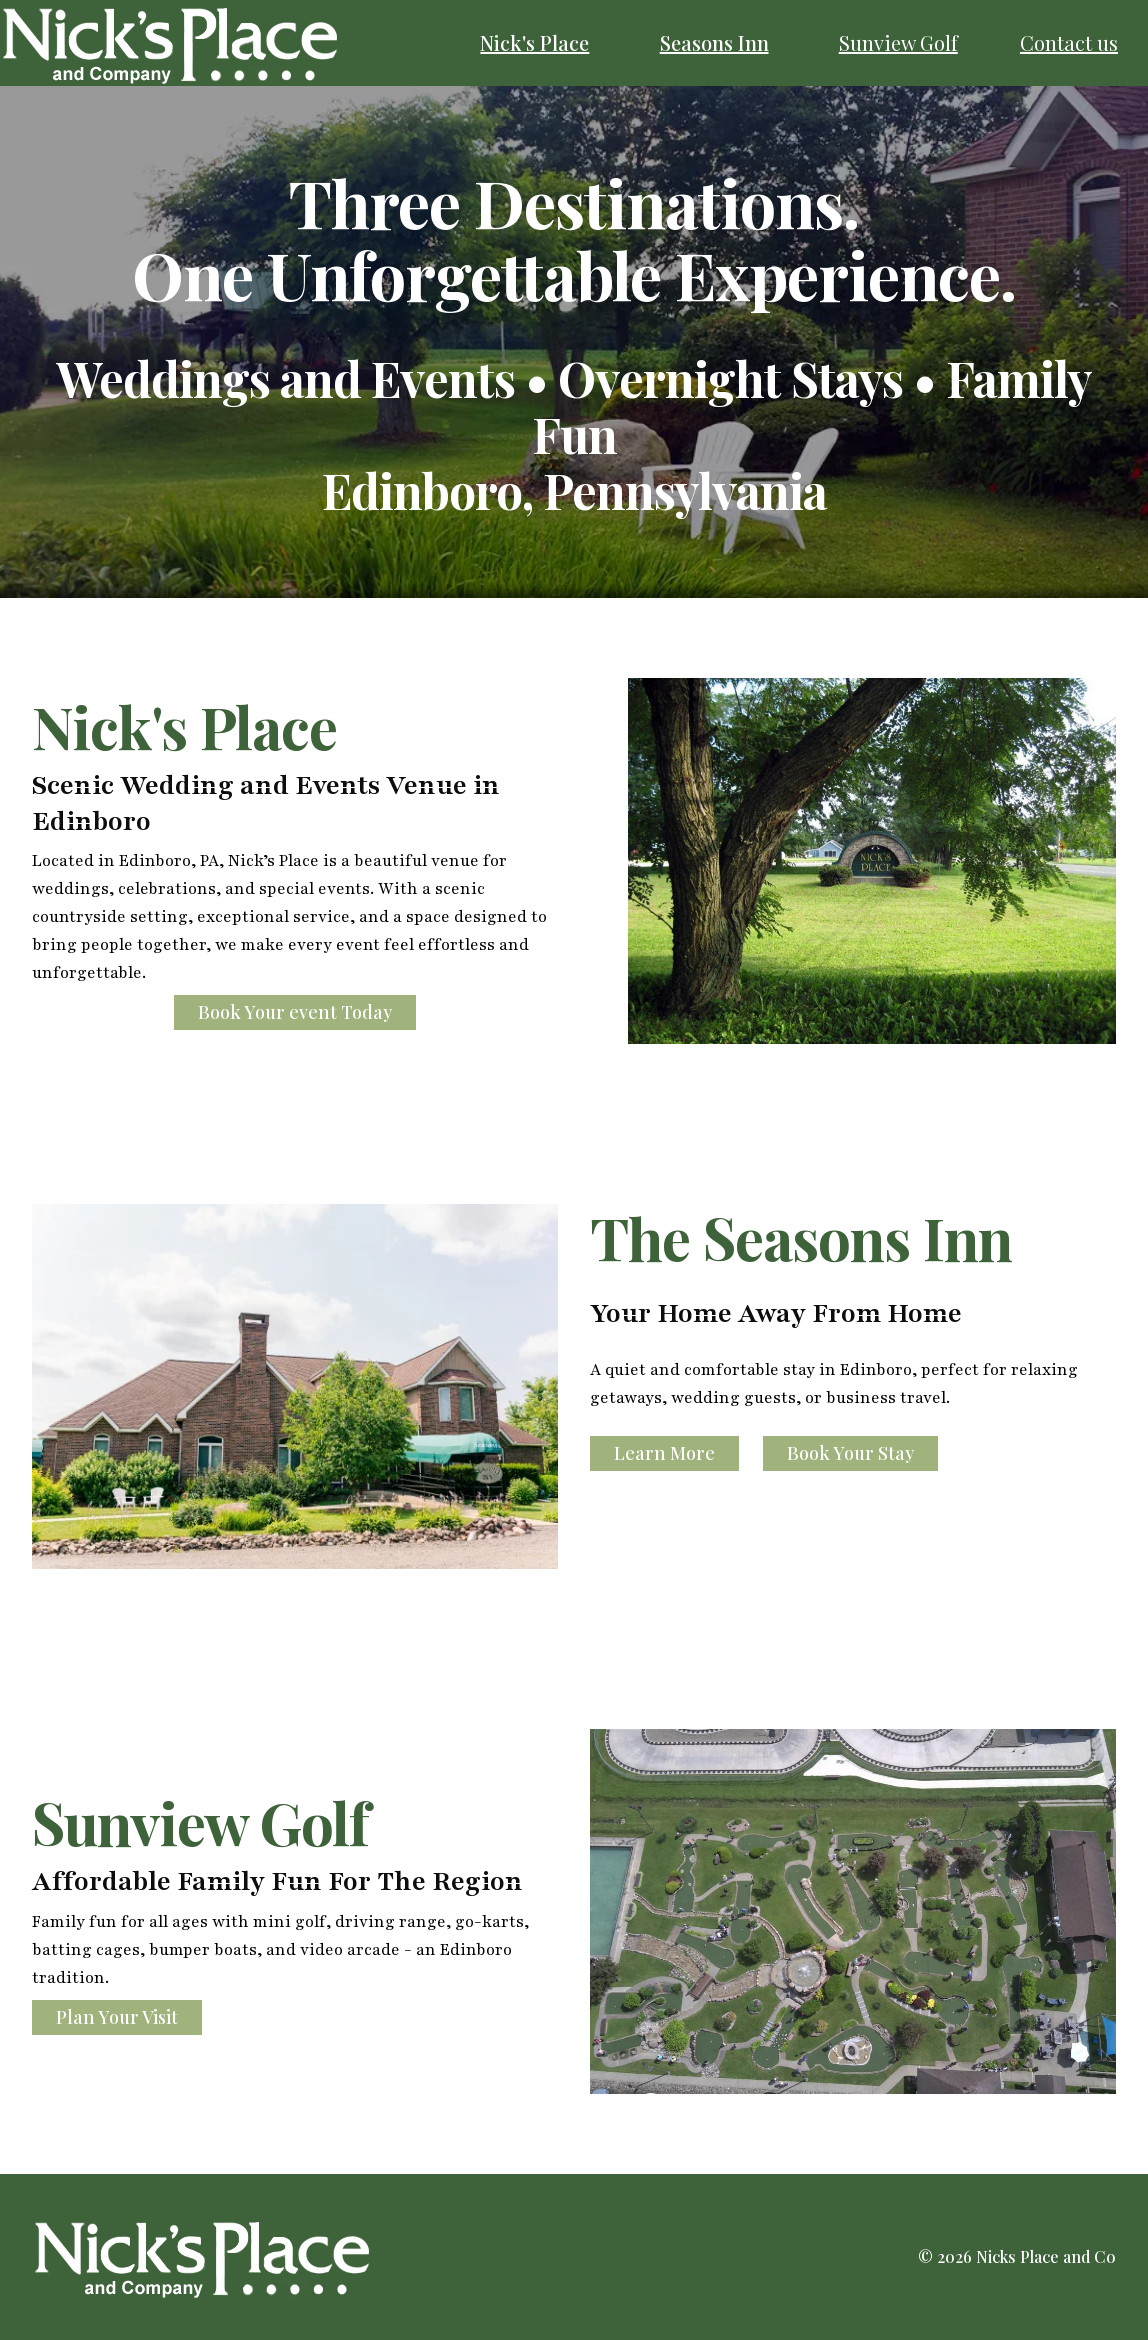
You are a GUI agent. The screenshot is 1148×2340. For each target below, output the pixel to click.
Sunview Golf (898, 42)
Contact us (1069, 42)
